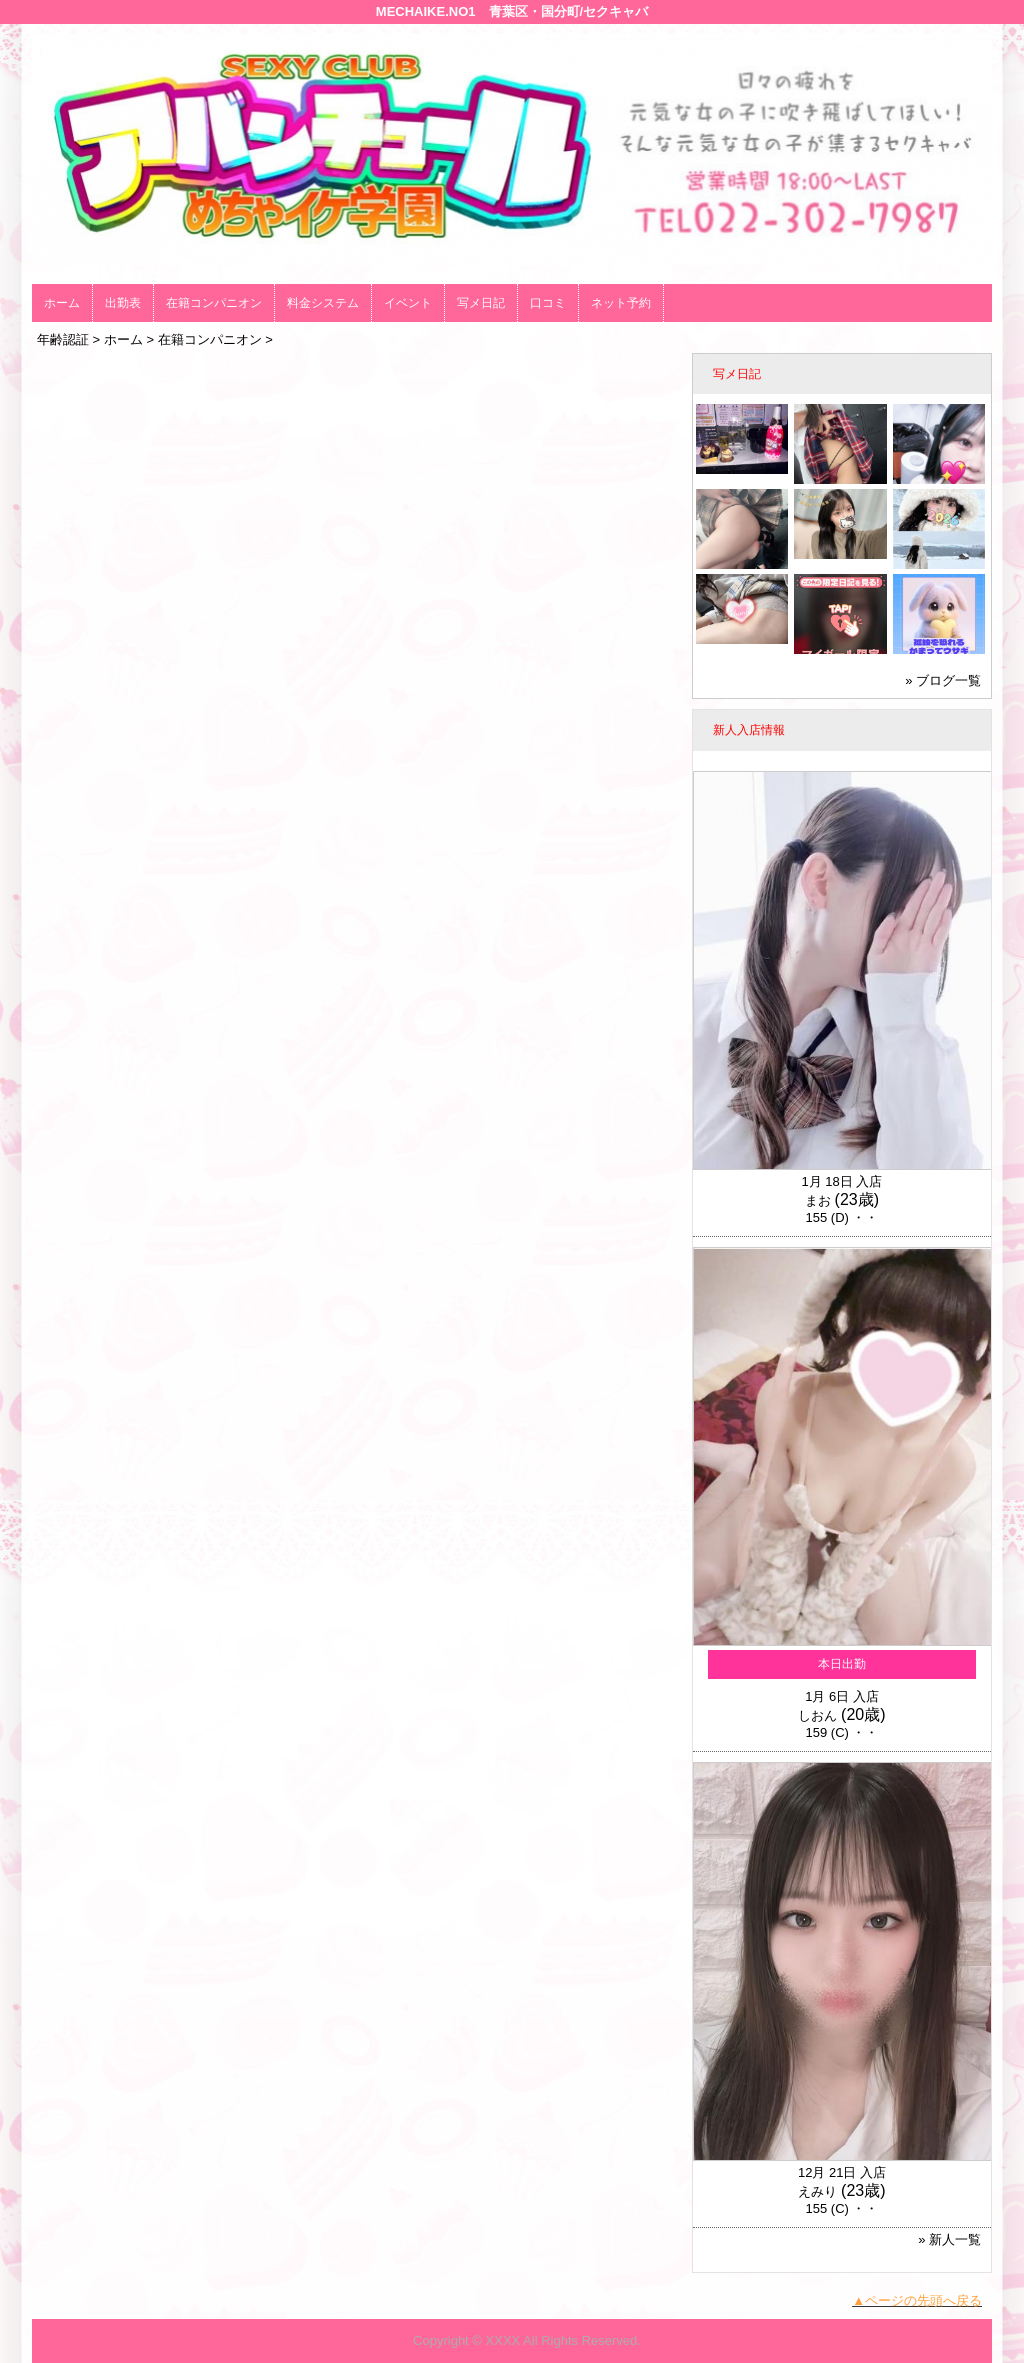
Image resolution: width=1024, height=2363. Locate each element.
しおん (817, 1715)
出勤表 (123, 303)
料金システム (323, 303)
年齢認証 (63, 339)
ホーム (62, 303)
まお (818, 1200)
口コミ (548, 303)
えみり (817, 2191)
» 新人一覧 (949, 2239)
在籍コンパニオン (214, 303)
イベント (408, 303)
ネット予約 (621, 303)
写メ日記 (481, 303)
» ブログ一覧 (943, 680)
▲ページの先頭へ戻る (917, 2300)
